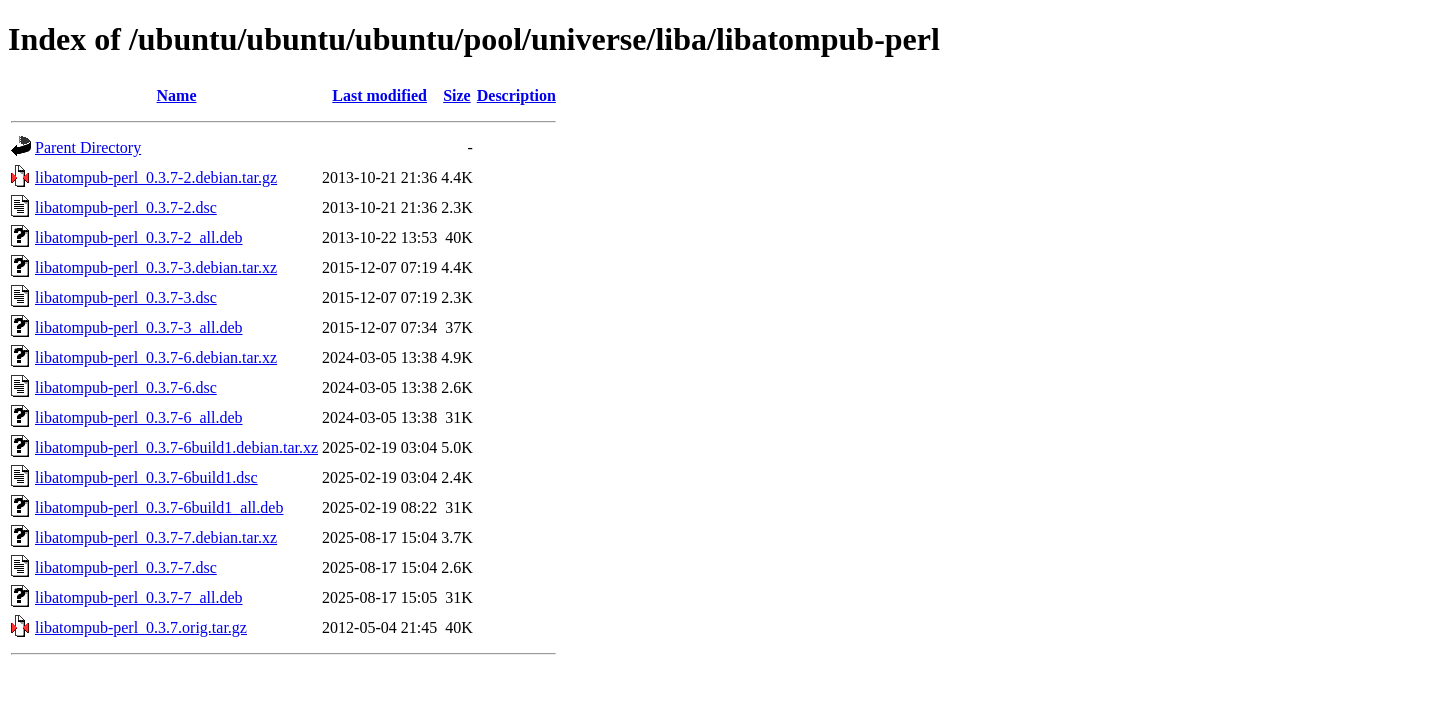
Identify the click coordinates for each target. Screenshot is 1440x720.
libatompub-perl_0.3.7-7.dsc (126, 567)
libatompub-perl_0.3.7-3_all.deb (139, 327)
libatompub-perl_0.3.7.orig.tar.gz (141, 627)
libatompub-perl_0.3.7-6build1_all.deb (159, 507)
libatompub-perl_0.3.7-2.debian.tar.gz (156, 177)
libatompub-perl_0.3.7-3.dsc (126, 297)
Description (516, 95)
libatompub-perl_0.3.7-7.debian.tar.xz (156, 537)
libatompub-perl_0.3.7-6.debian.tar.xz (156, 357)
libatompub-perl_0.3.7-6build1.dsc (146, 477)
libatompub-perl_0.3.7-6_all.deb (139, 417)
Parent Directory (88, 147)
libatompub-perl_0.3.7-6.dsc (126, 387)
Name (177, 95)
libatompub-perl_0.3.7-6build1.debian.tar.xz (176, 447)
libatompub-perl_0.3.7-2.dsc (126, 207)
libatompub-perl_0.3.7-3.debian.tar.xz (156, 267)
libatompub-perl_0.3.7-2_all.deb (139, 237)
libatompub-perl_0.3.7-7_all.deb (139, 597)
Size (457, 95)
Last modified (379, 95)
